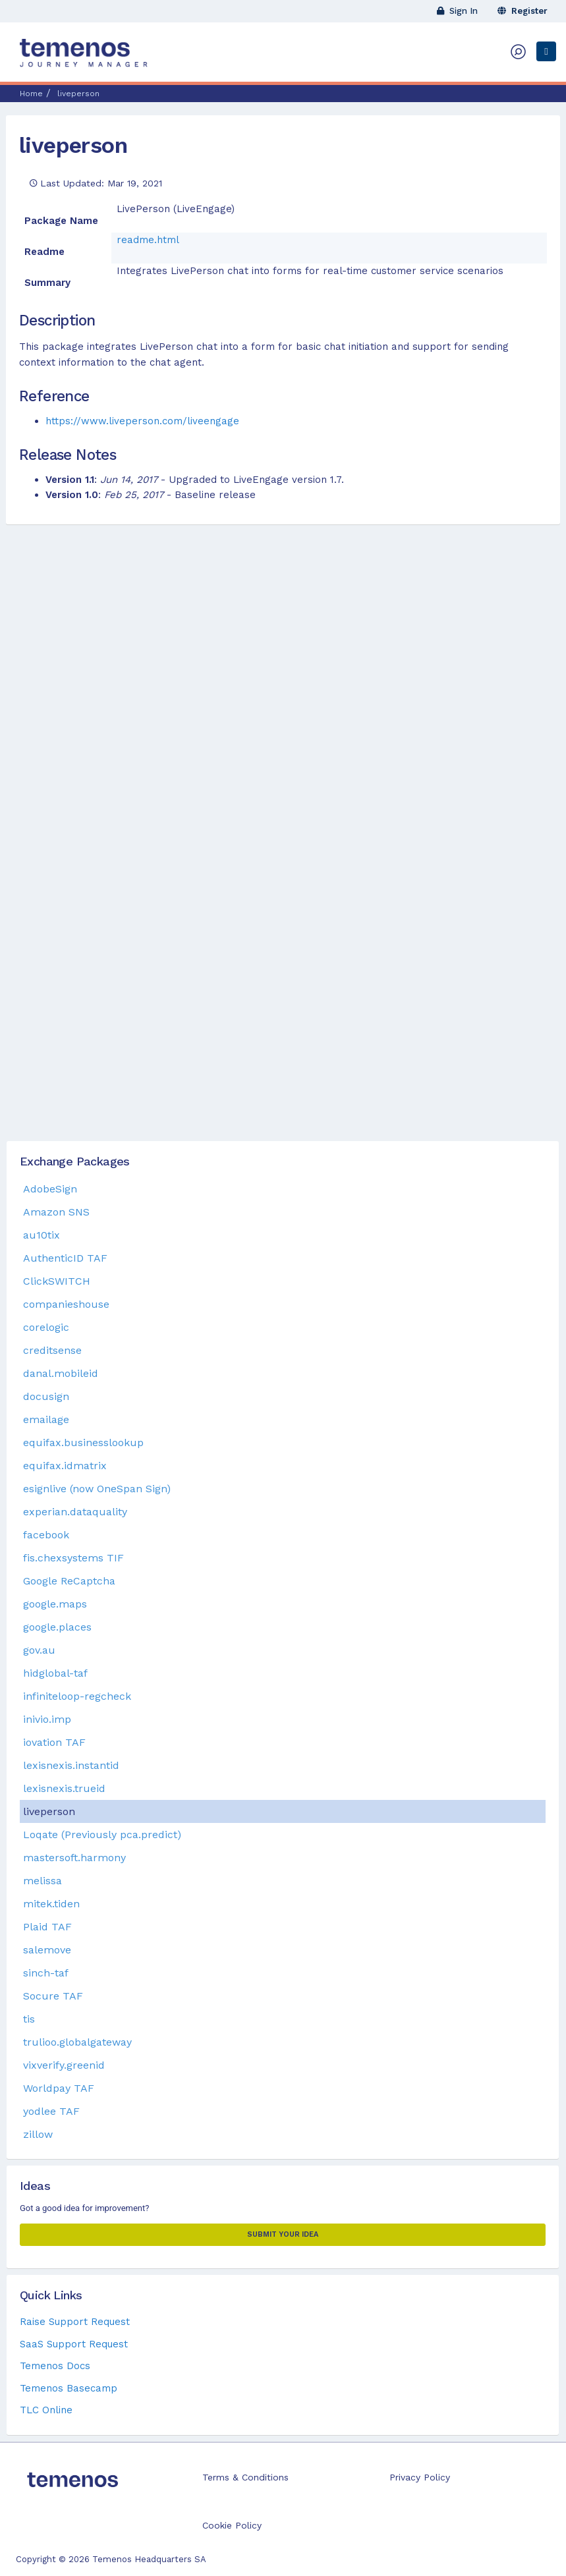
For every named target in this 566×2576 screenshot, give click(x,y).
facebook (46, 1534)
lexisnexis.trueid (64, 1788)
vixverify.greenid (64, 2065)
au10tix (41, 1235)
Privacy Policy (419, 2477)
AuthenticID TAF (65, 1258)
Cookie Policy (232, 2525)
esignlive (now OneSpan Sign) (97, 1488)
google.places (57, 1627)
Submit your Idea (282, 2234)
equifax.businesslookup (83, 1442)
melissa (42, 1880)
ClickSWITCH (56, 1281)
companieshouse (66, 1304)
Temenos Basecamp (68, 2388)
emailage (46, 1419)
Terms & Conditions (245, 2477)
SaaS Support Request (74, 2344)
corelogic (46, 1327)
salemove (47, 1950)
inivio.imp (47, 1719)
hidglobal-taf (55, 1673)
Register (522, 11)
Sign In (457, 11)
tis (29, 2019)
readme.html (148, 240)
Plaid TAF (47, 1926)
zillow (38, 2134)
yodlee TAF (51, 2111)
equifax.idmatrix (65, 1465)
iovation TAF (54, 1742)
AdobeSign (50, 1189)
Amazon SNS (56, 1212)
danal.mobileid (60, 1373)
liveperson (73, 145)
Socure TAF (53, 1996)
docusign (46, 1396)
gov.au (39, 1650)
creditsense (52, 1350)
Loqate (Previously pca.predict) (102, 1834)
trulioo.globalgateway (77, 2042)
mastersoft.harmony (74, 1857)
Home (31, 93)
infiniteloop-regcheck (77, 1696)
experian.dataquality (75, 1511)
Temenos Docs (55, 2366)
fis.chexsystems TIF (73, 1558)
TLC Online (46, 2410)
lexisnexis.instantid (71, 1765)
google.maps (55, 1604)
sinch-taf (46, 1973)
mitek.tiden (51, 1903)
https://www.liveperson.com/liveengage (142, 421)
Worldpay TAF (58, 2088)
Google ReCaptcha (69, 1581)
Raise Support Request (75, 2322)
